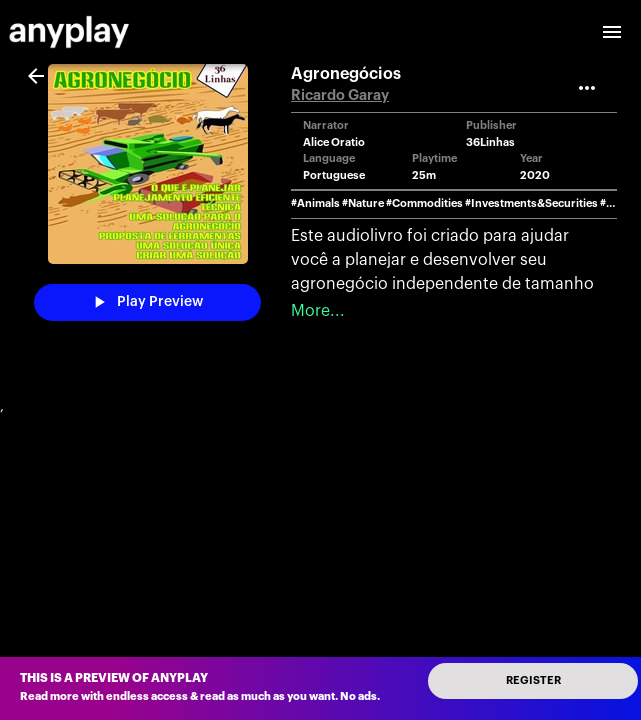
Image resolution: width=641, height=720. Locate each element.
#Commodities (424, 203)
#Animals (315, 203)
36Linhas (490, 142)
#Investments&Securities (531, 203)
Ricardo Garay (340, 95)
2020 (535, 175)
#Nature (363, 203)
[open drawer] (612, 32)
